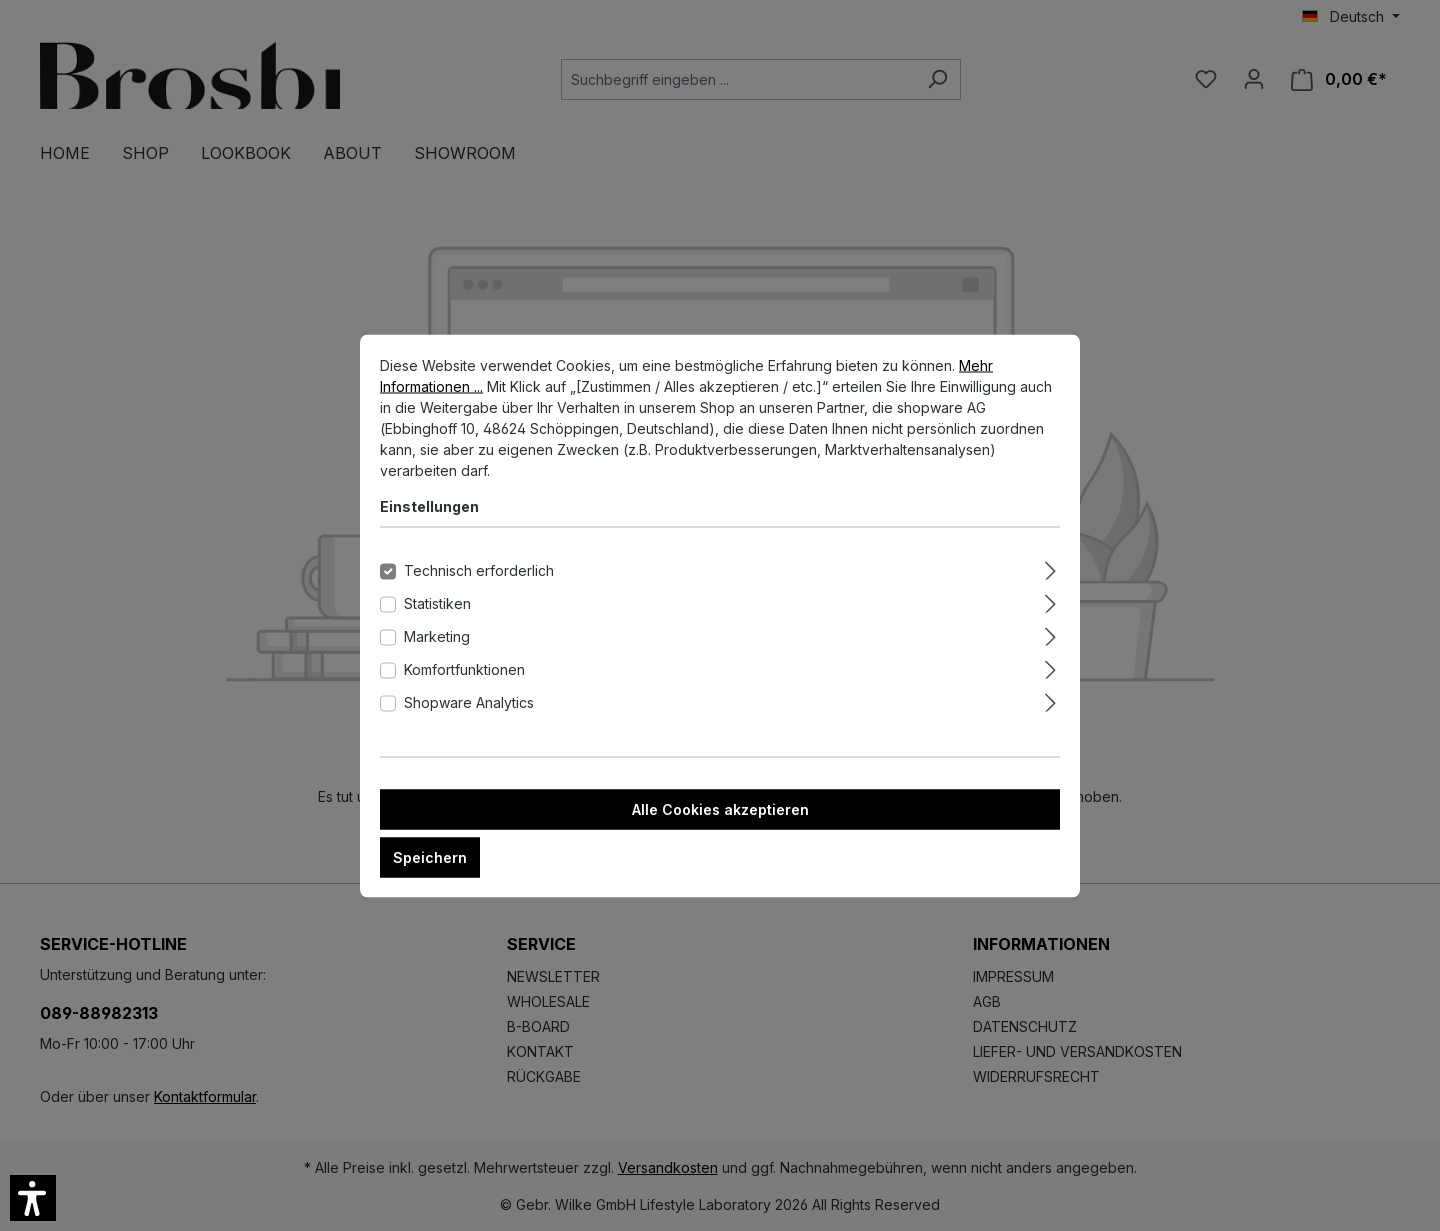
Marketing (437, 650)
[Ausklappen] (1050, 582)
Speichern (430, 871)
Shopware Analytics (469, 716)
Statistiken (437, 617)
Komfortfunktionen (464, 683)
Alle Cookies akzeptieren (720, 823)
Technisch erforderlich (479, 584)
